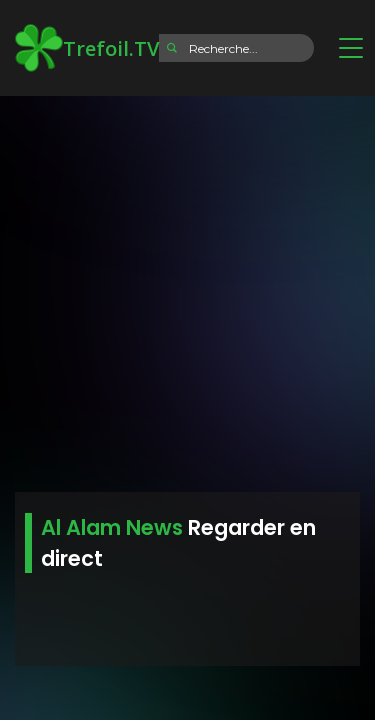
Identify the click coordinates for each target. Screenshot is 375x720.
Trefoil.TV (87, 48)
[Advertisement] (187, 287)
